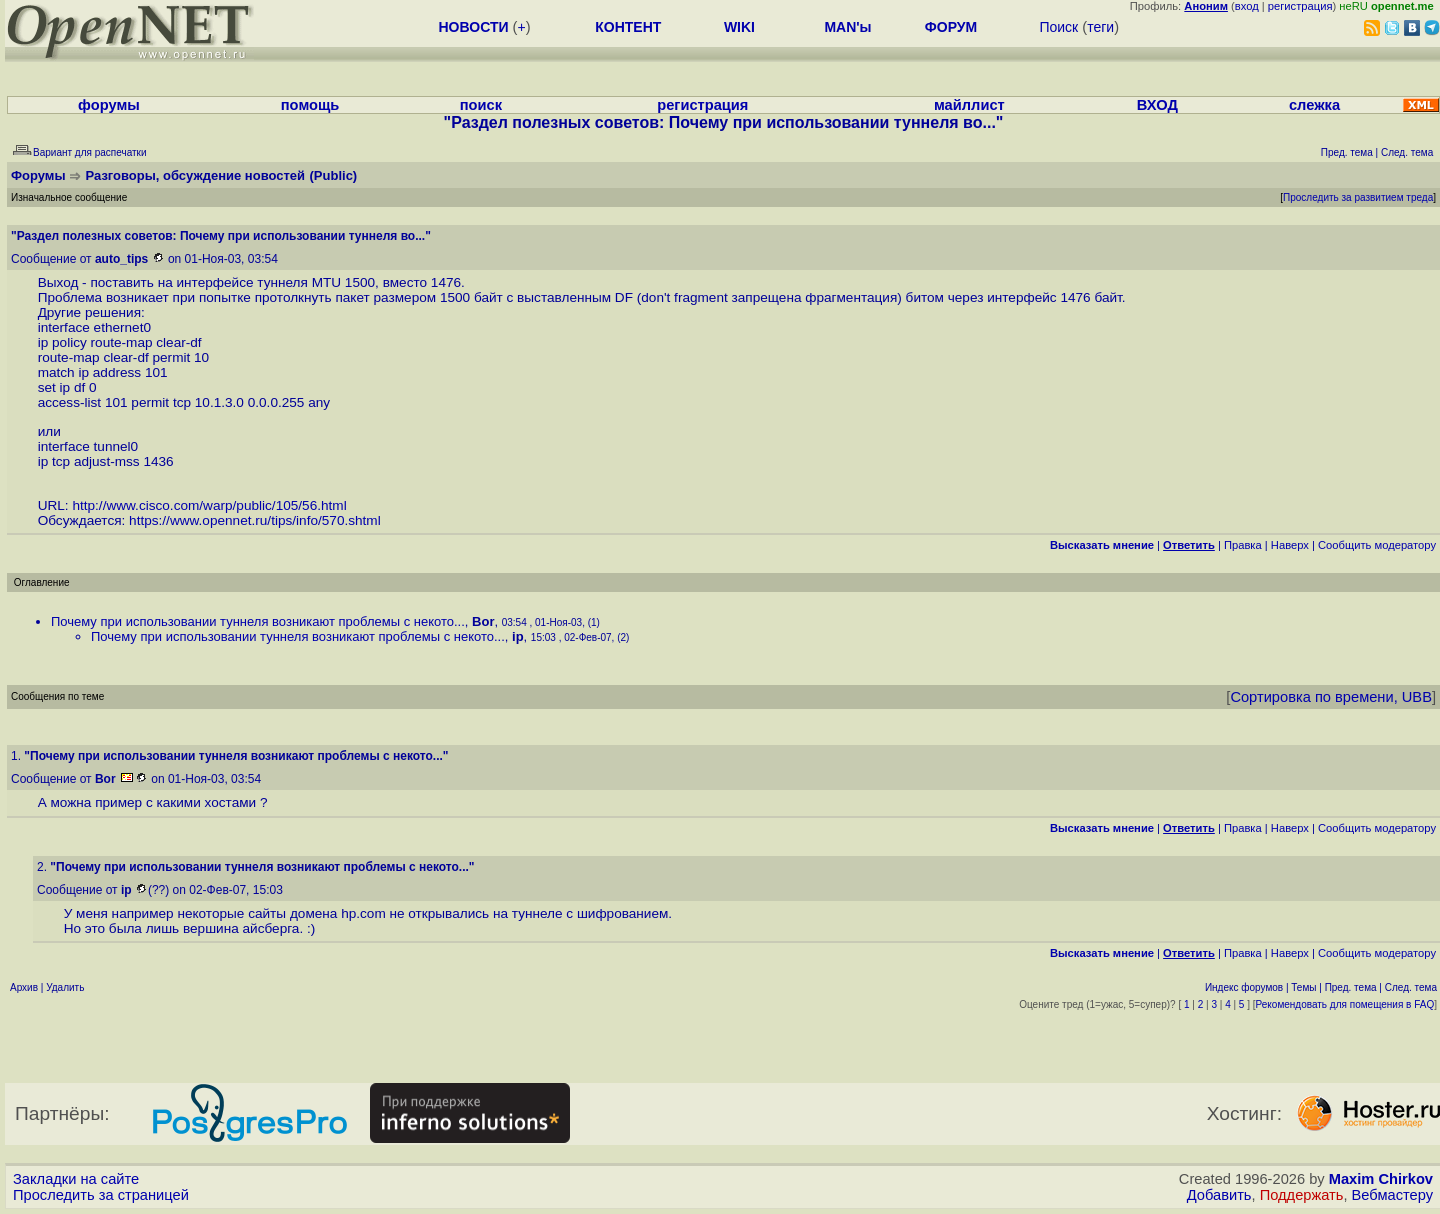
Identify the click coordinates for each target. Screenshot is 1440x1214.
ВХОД (1157, 105)
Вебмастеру (1392, 1195)
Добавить (1219, 1195)
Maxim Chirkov (1381, 1179)
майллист (969, 105)
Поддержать (1302, 1195)
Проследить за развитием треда (1358, 197)
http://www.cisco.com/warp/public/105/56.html (209, 505)
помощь (310, 105)
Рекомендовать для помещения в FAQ (1345, 1004)
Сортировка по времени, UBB (1331, 697)
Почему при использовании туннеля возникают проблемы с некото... (258, 621)
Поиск (1058, 27)
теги (1100, 27)
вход (1247, 6)
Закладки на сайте (76, 1179)
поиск (481, 105)
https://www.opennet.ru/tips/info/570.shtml (255, 520)
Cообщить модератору (1377, 545)
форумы (109, 105)
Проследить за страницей (101, 1195)
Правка (1243, 545)
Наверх (1290, 545)
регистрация (1300, 6)
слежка (1314, 105)
